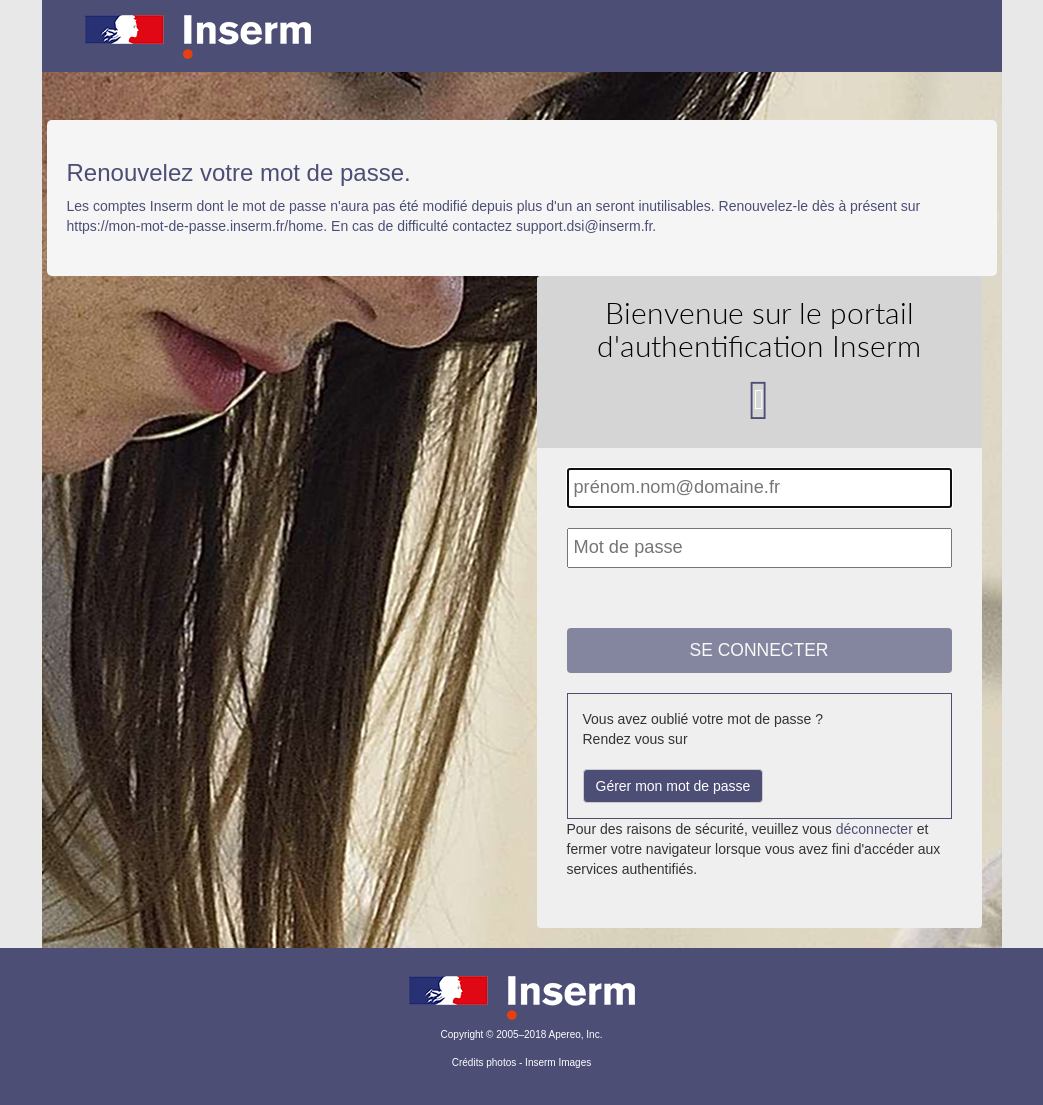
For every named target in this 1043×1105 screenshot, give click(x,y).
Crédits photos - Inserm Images (522, 1062)
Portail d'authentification (522, 50)
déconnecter (874, 829)
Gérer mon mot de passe (673, 786)
